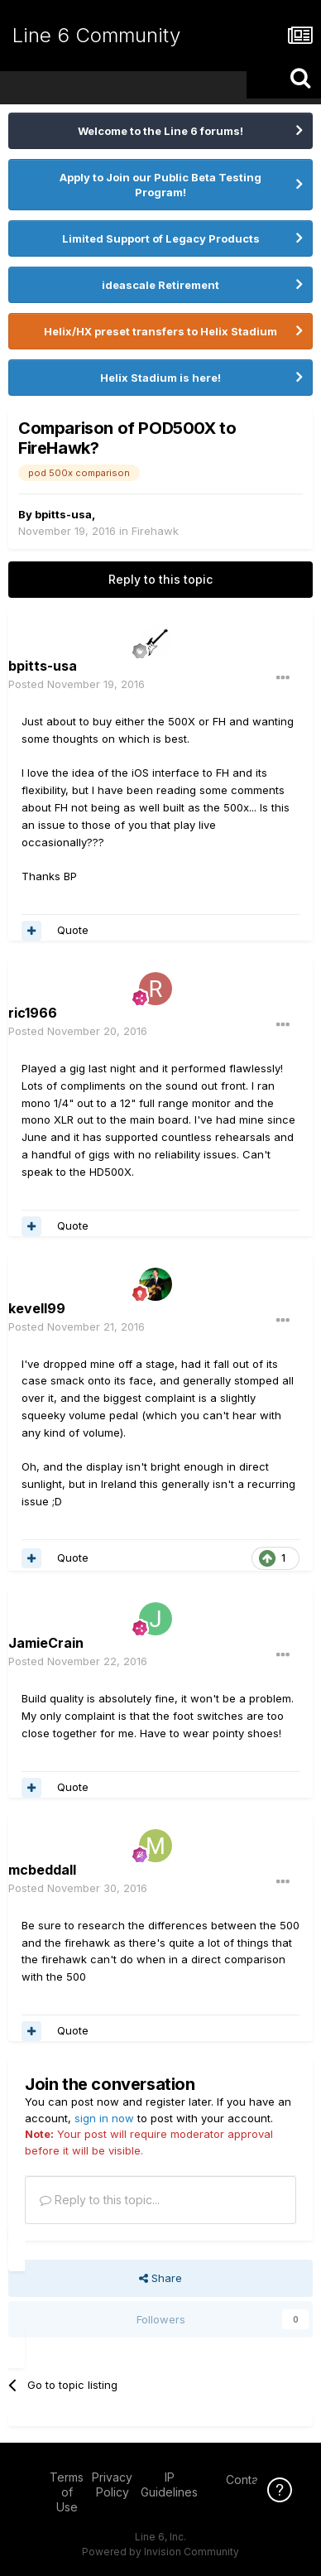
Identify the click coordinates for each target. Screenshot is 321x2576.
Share (160, 2277)
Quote (73, 930)
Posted (76, 684)
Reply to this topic (160, 579)
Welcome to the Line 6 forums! (160, 130)
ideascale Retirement (160, 284)
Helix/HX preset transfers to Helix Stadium (160, 331)
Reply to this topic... (100, 2200)
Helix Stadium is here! (160, 377)
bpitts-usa (63, 514)
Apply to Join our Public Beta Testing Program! (160, 185)
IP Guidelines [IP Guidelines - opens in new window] (169, 2484)
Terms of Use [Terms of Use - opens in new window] (67, 2492)
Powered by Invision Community (160, 2551)
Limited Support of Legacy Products (161, 238)
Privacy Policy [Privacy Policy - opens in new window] (112, 2484)
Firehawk (155, 530)
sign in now (104, 2118)
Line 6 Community (96, 35)
